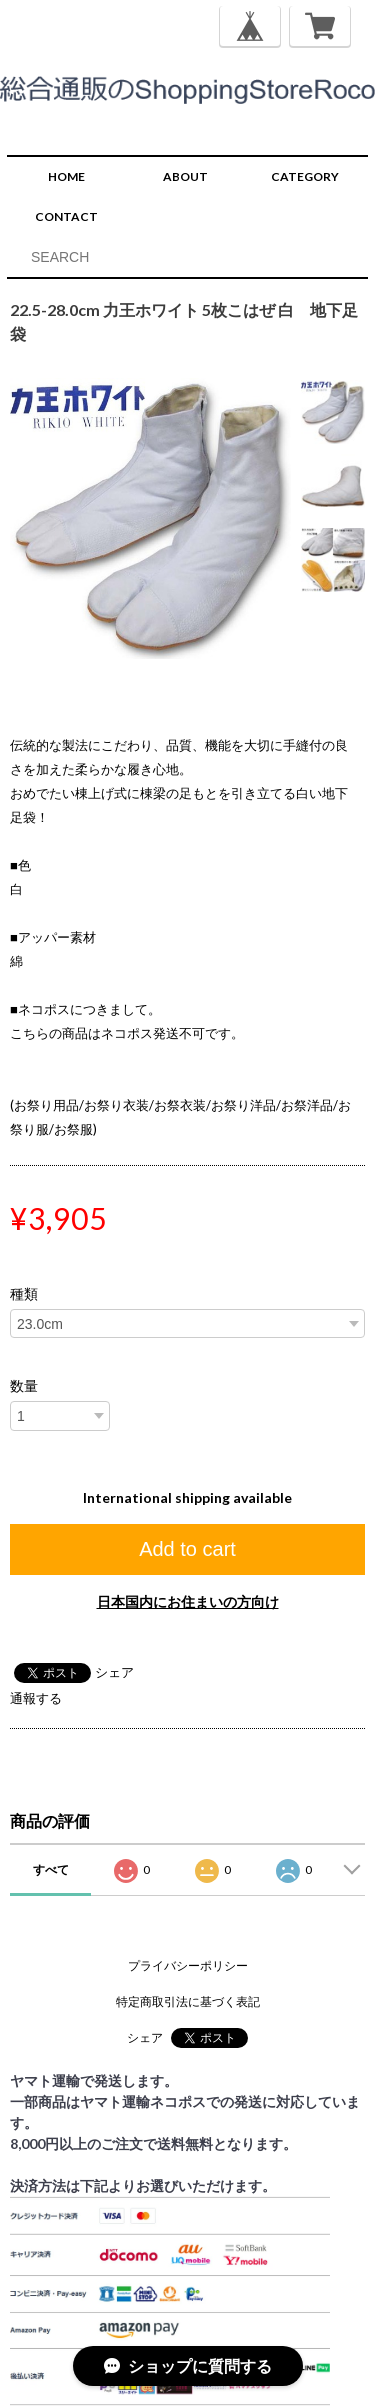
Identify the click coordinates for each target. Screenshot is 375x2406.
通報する (36, 1698)
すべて (51, 1869)
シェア (114, 1672)
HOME (66, 176)
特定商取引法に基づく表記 (188, 2001)
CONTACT (66, 216)
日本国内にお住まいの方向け (188, 1601)
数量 (24, 1386)
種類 (24, 1294)
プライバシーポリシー (188, 1965)
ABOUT (185, 176)
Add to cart (187, 1549)
